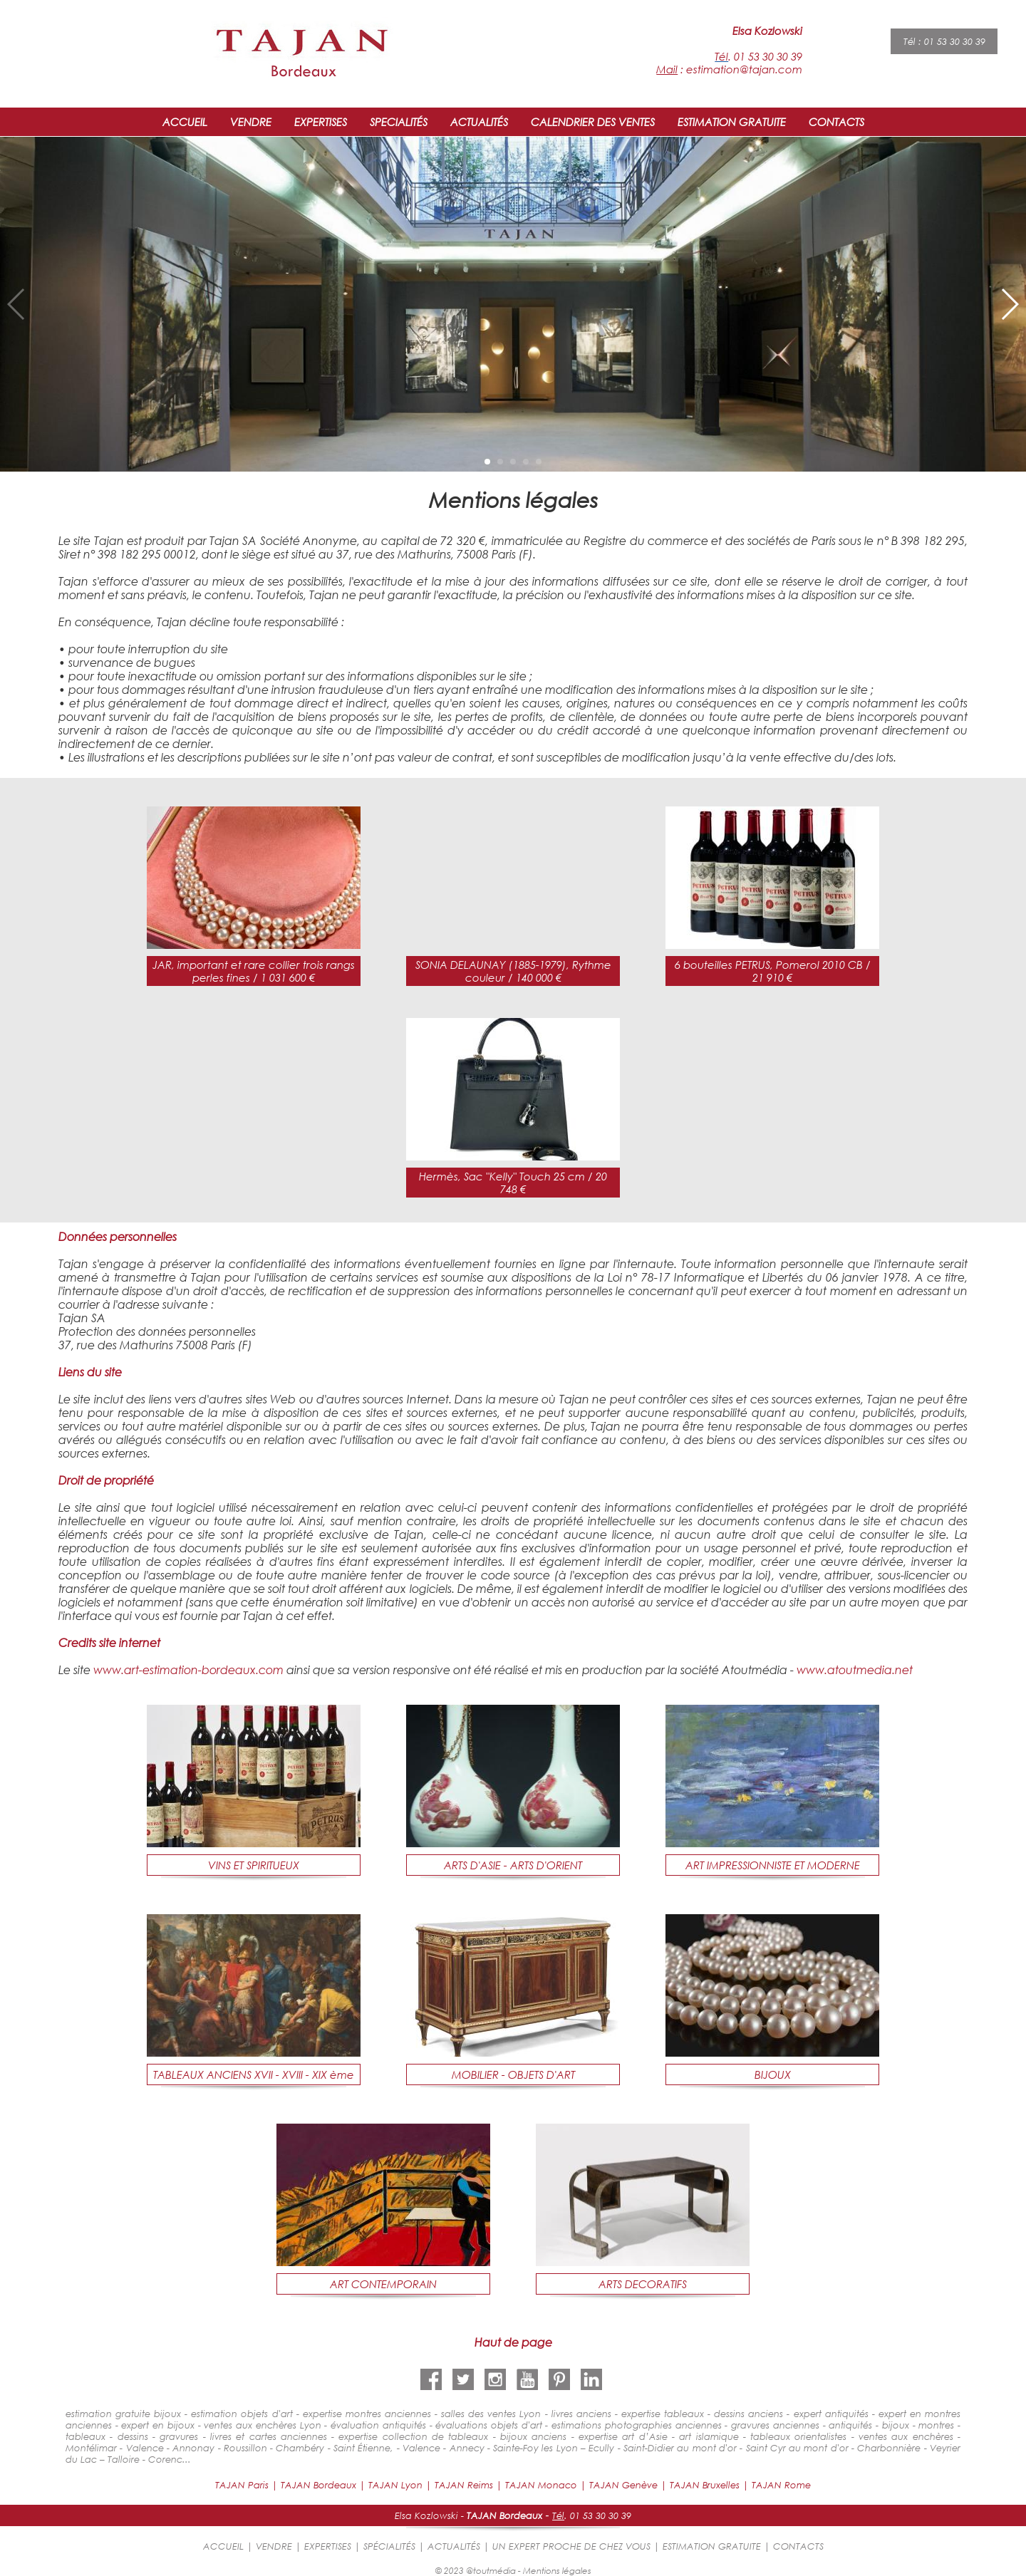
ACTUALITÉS (479, 121)
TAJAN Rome (781, 2485)
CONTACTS (836, 121)
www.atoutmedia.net (855, 1669)
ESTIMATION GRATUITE (732, 121)
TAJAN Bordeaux (318, 2485)
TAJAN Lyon (395, 2485)
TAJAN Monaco (541, 2485)
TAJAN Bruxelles (705, 2485)
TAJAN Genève (623, 2485)
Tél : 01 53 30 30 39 (944, 41)
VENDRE (250, 121)
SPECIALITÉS (399, 121)
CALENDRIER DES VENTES (593, 121)
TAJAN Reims (464, 2485)
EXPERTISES (320, 121)
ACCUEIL (184, 121)
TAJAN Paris (242, 2485)
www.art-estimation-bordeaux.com (188, 1669)
